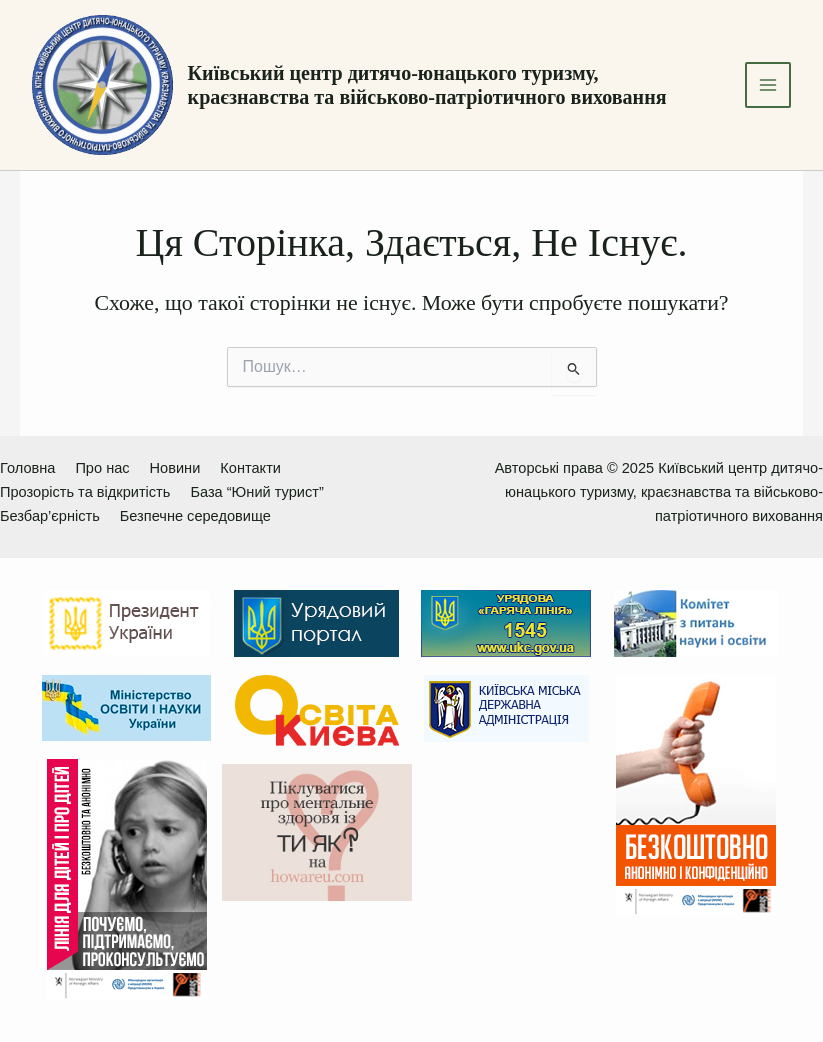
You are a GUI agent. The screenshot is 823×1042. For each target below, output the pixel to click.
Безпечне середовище (195, 516)
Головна (27, 468)
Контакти (250, 468)
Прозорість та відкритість (85, 492)
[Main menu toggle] (768, 85)
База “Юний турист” (256, 492)
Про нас (102, 468)
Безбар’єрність (50, 516)
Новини (175, 468)
